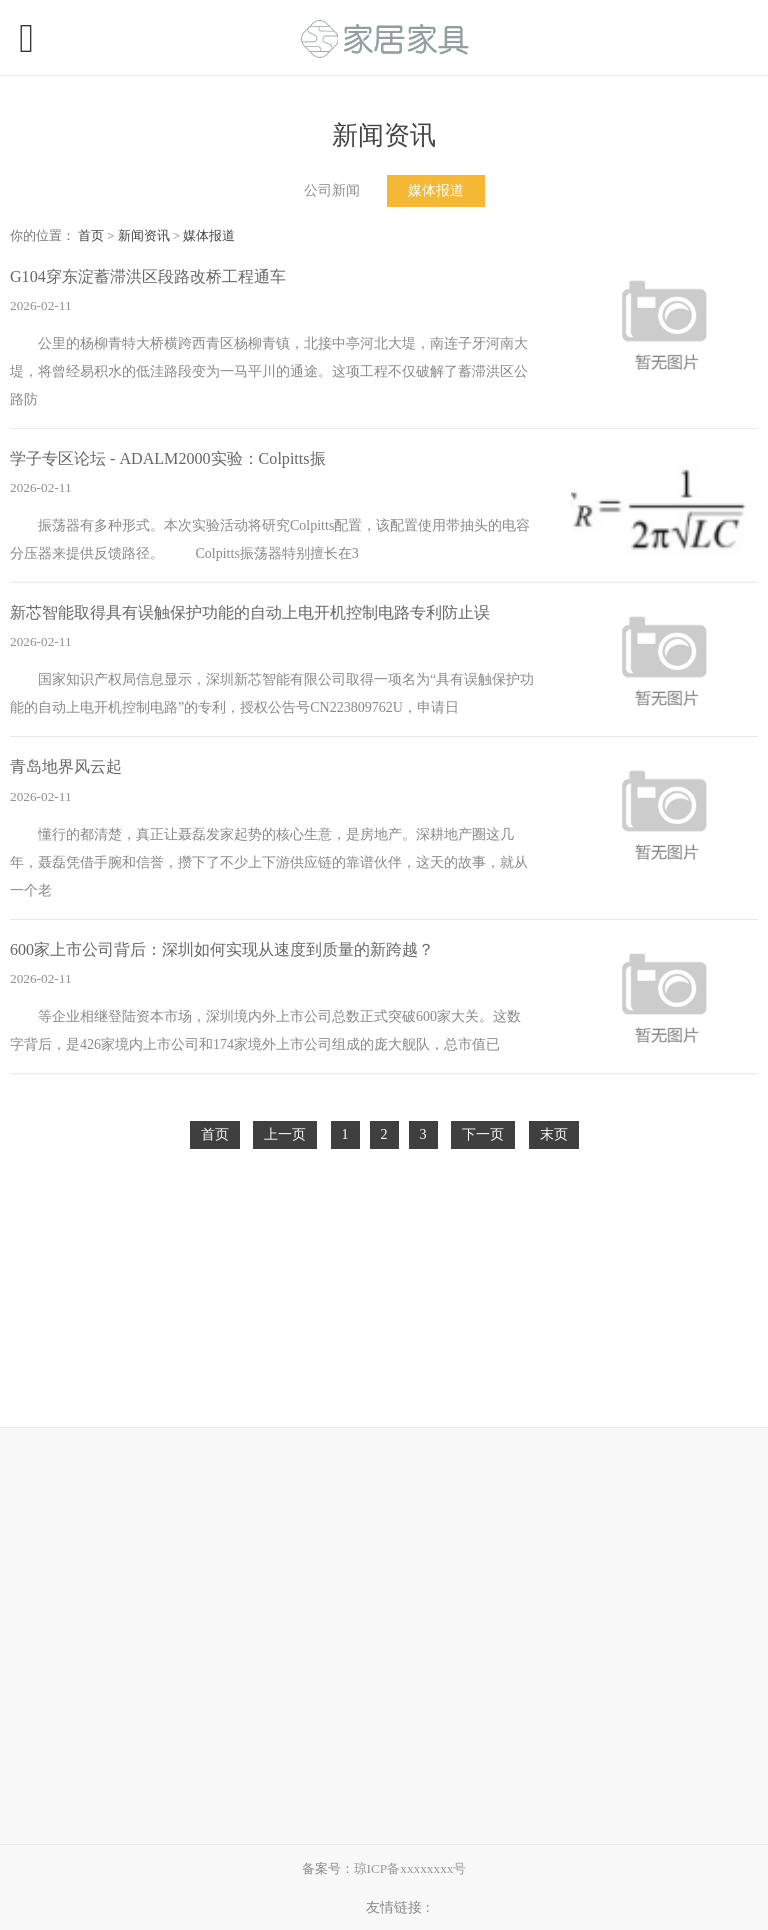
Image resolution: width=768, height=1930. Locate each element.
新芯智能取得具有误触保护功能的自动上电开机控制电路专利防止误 (250, 612)
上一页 (285, 1134)
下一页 (483, 1134)
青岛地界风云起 (66, 766)
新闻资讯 (144, 236)
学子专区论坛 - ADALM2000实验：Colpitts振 (168, 458)
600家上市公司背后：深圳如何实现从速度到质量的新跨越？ (222, 949)
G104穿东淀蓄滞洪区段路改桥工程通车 (148, 276)
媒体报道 (436, 190)
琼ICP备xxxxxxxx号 (410, 1868)
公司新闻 (332, 190)
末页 (554, 1134)
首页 (91, 236)
